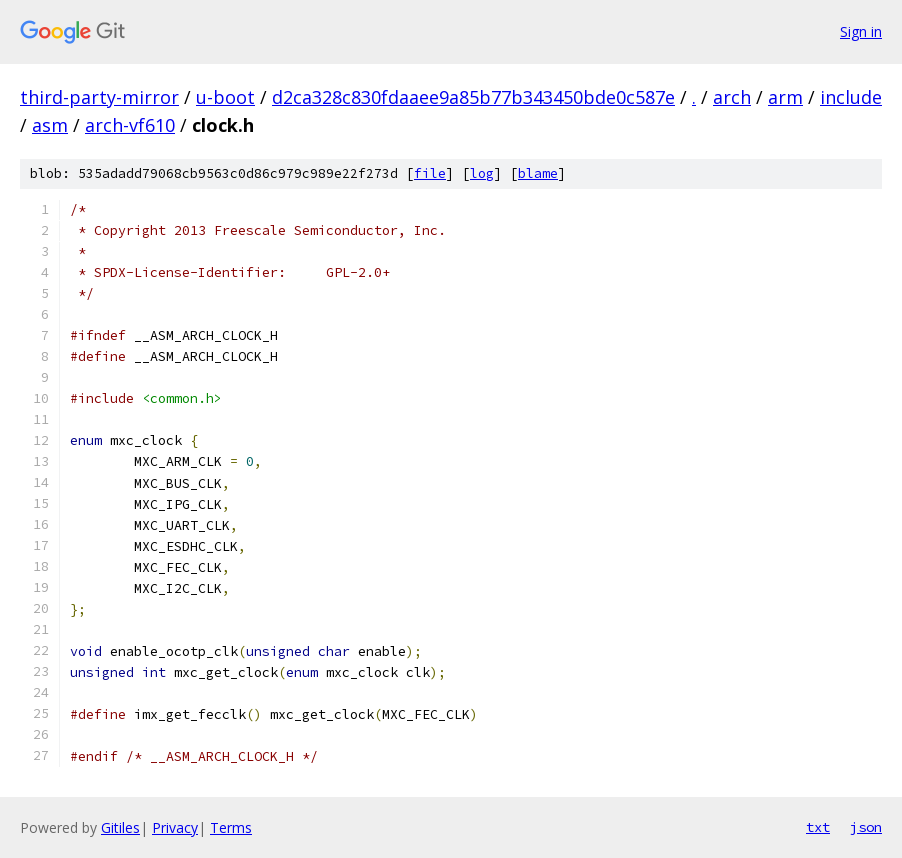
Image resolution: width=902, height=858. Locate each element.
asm (50, 125)
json (866, 827)
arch (732, 97)
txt (818, 827)
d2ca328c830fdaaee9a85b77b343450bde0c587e (473, 97)
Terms (231, 827)
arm (785, 97)
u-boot (225, 97)
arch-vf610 (130, 125)
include (851, 97)
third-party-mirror (99, 97)
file (430, 173)
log (482, 173)
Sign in (861, 31)
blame (538, 173)
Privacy (175, 827)
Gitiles (120, 827)
